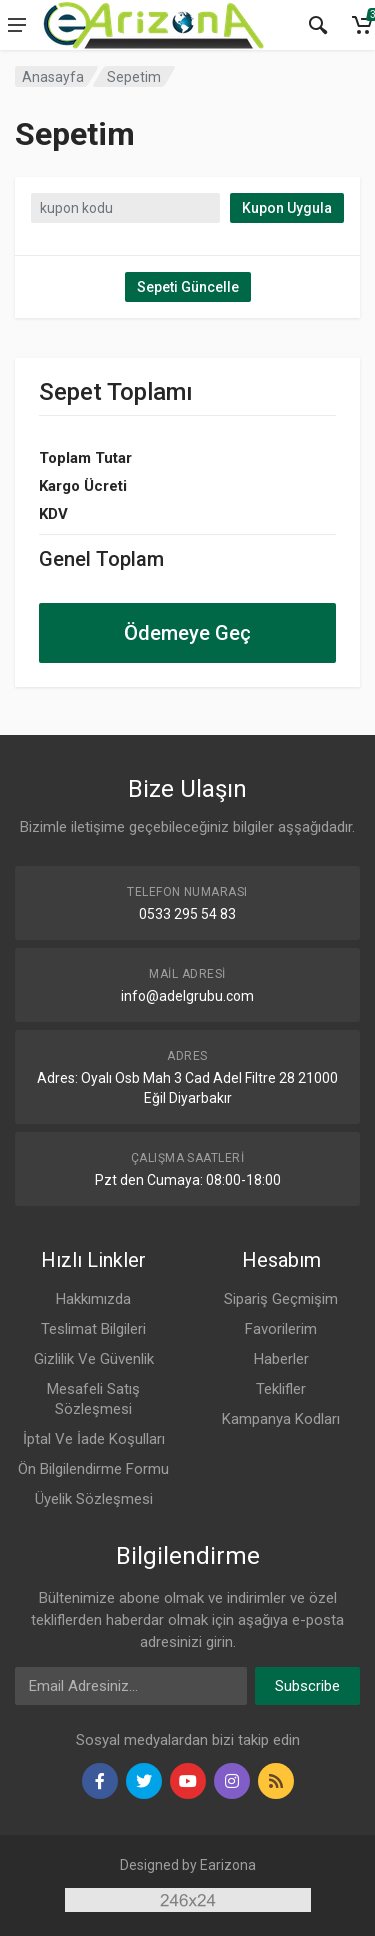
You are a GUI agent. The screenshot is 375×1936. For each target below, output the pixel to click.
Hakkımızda (93, 1299)
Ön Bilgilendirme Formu (93, 1469)
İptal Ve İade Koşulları (94, 1439)
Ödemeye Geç (187, 633)
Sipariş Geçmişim (281, 1299)
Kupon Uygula (287, 208)
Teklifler (281, 1389)
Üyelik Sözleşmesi (94, 1499)
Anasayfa (53, 77)
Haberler (281, 1359)
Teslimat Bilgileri (93, 1329)
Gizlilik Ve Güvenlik (94, 1359)
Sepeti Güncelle (188, 287)
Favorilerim (281, 1329)
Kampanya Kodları (281, 1419)
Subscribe (307, 1686)
